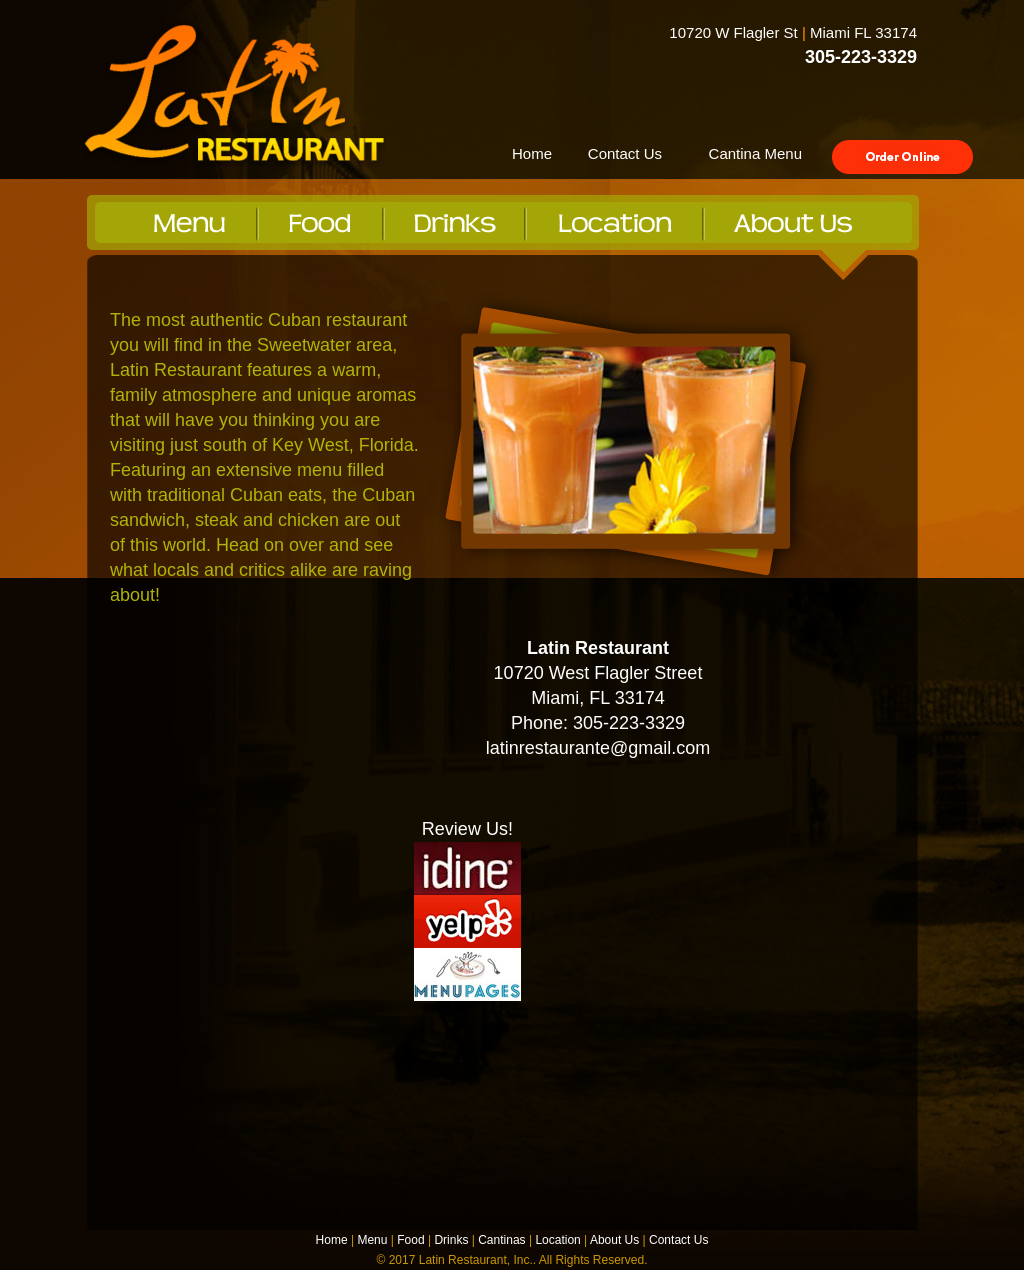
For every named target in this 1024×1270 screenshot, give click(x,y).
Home (532, 153)
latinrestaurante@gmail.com (598, 748)
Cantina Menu (755, 153)
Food (410, 1240)
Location (557, 1240)
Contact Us (625, 153)
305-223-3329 (861, 57)
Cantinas (501, 1240)
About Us (614, 1240)
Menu (372, 1240)
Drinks (451, 1240)
